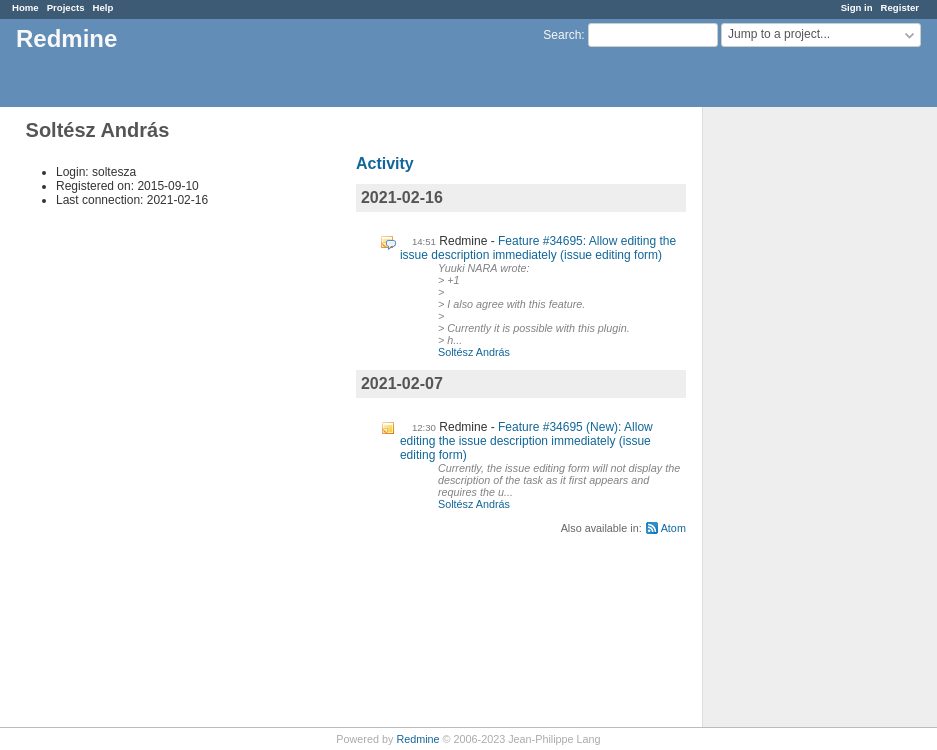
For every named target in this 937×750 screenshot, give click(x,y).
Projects (66, 7)
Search (562, 35)
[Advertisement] (803, 421)
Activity (385, 163)
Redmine (417, 739)
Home (25, 7)
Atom (673, 528)
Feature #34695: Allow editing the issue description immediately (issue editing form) (538, 248)
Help (103, 7)
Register (900, 7)
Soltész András (474, 352)
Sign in (857, 7)
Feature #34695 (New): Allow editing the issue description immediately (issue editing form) (526, 441)
